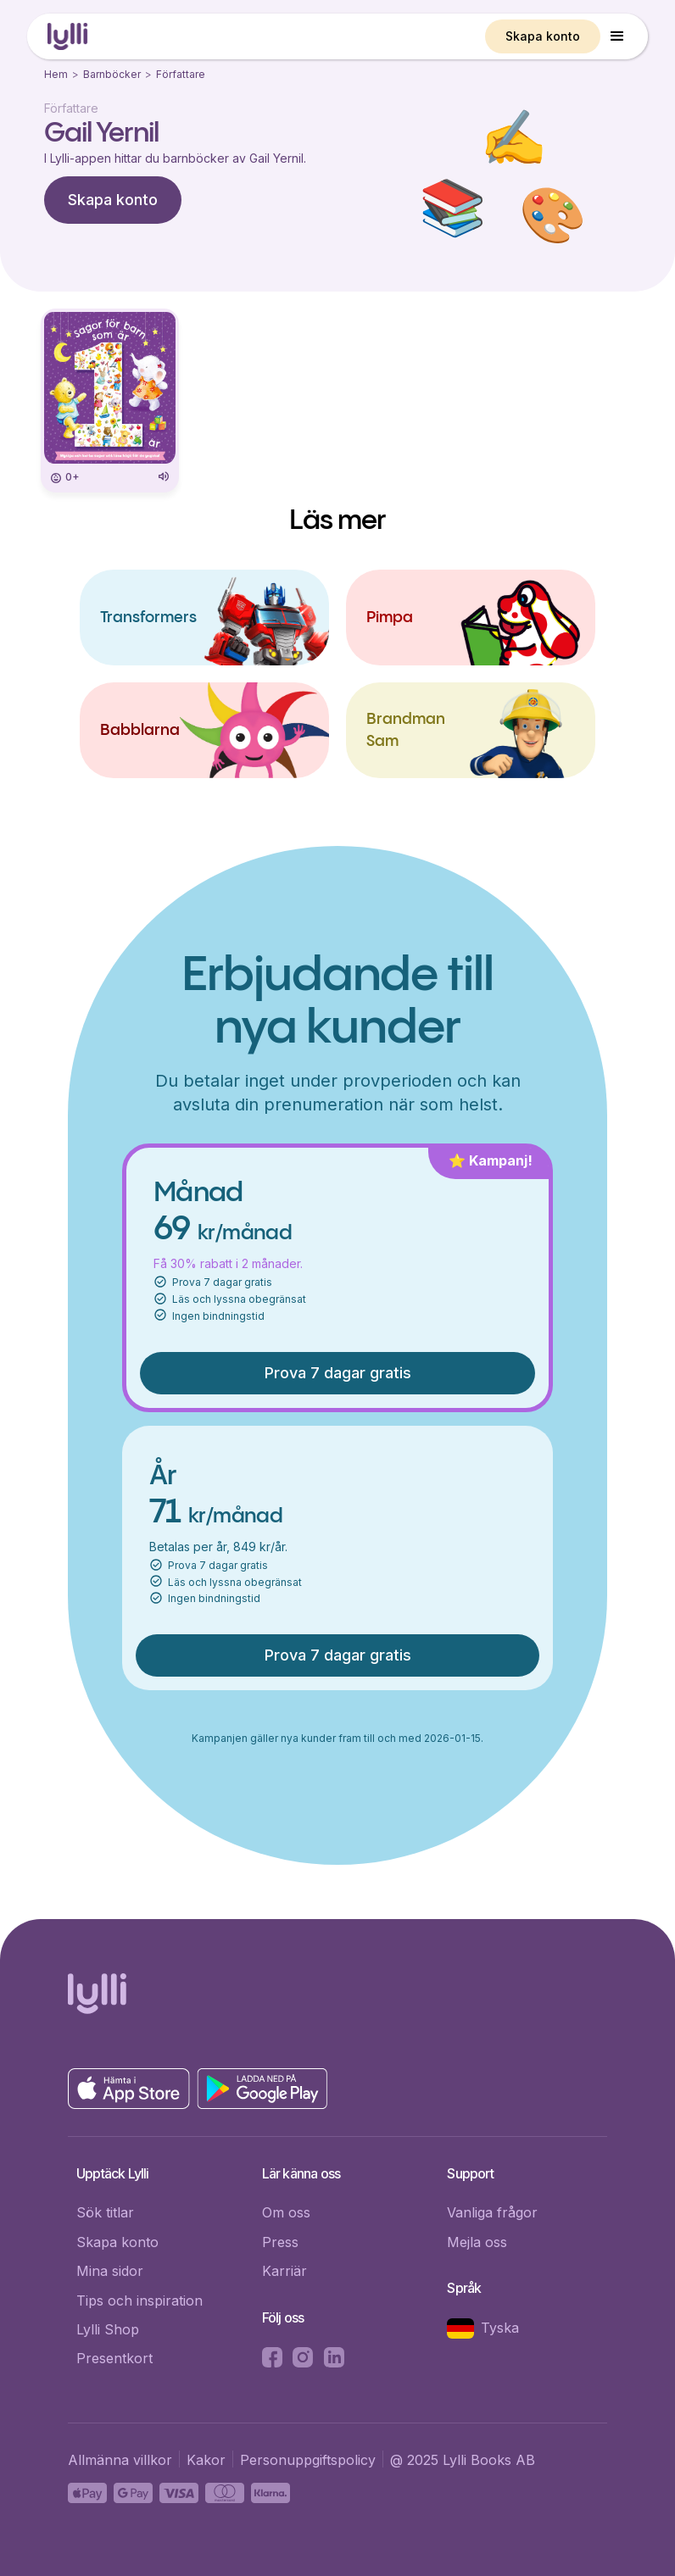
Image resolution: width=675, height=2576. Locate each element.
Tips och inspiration (139, 2300)
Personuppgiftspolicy (308, 2459)
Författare (180, 74)
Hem (56, 74)
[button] (617, 36)
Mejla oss (477, 2242)
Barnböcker (112, 74)
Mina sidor (109, 2270)
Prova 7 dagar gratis (338, 1373)
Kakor (206, 2459)
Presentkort (114, 2358)
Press (280, 2242)
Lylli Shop (107, 2329)
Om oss (286, 2212)
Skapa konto (542, 36)
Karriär (284, 2270)
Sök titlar (105, 2212)
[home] (67, 37)
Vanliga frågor (492, 2212)
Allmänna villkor (120, 2459)
